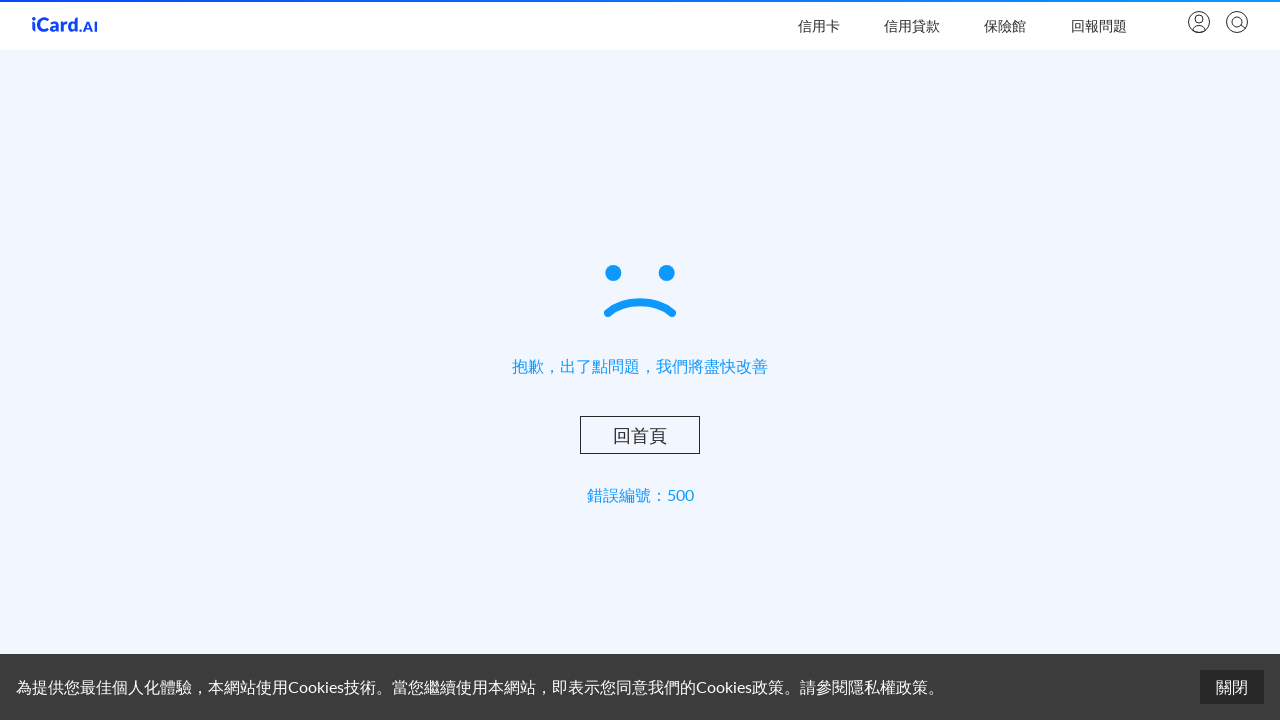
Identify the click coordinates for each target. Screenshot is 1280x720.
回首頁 (640, 435)
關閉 (1232, 686)
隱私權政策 (888, 686)
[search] (1235, 23)
